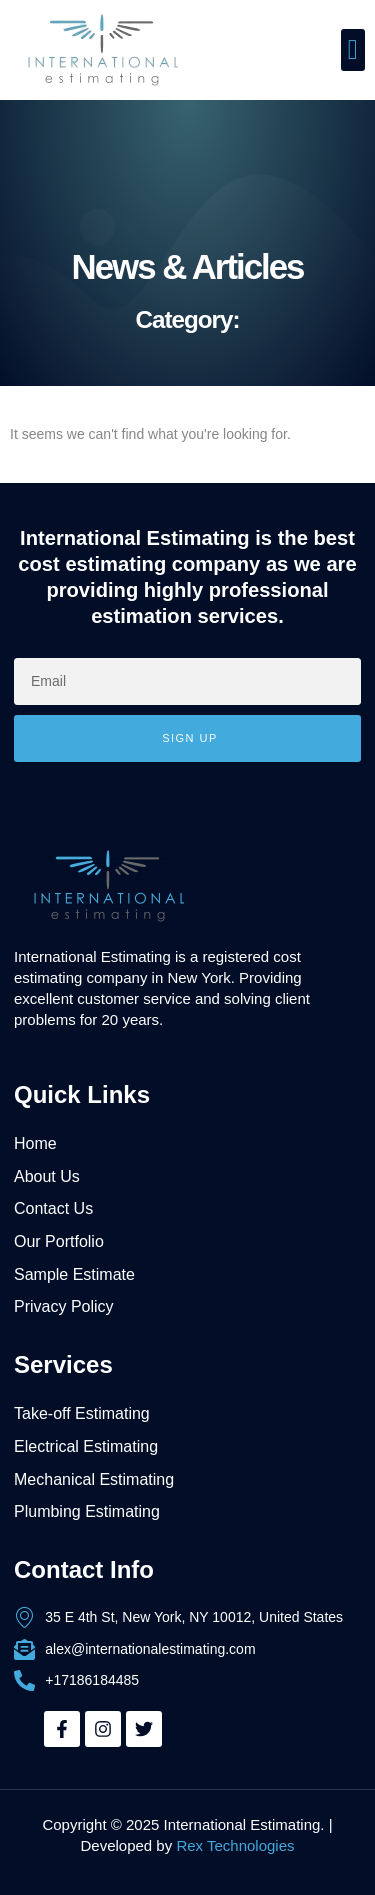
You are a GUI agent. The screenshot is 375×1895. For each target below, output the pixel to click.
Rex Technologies (235, 1845)
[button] (353, 50)
